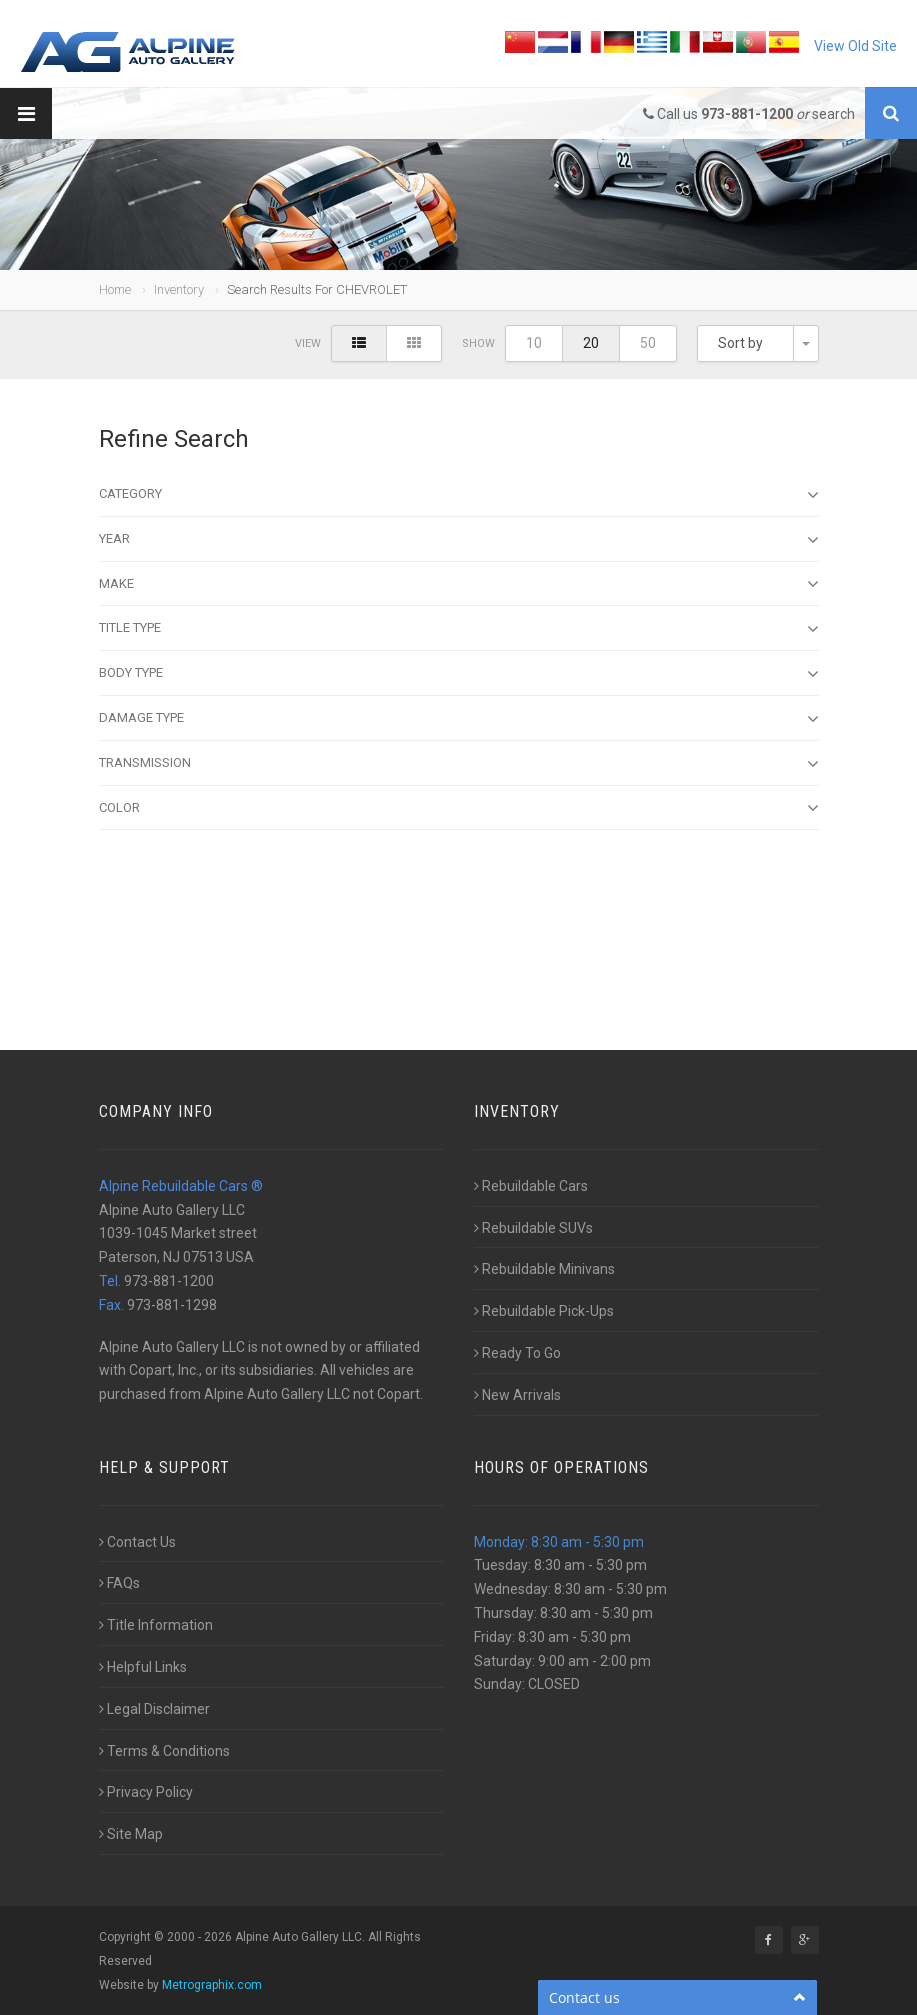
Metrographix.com (212, 1985)
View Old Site (855, 46)
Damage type (459, 719)
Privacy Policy (146, 1792)
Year (459, 540)
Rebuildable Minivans (544, 1269)
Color (459, 808)
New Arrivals (517, 1395)
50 (648, 343)
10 (534, 343)
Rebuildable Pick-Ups (544, 1311)
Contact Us (137, 1542)
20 (591, 343)
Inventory (179, 289)
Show (478, 343)
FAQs (119, 1583)
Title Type (459, 629)
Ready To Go (517, 1353)
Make (459, 584)
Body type (459, 674)
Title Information (156, 1625)
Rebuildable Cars (531, 1186)
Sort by (740, 343)
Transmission (459, 764)
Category (459, 495)
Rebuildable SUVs (533, 1228)
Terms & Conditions (164, 1751)
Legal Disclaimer (154, 1709)
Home (115, 289)
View (308, 343)
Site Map (131, 1834)
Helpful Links (143, 1667)
